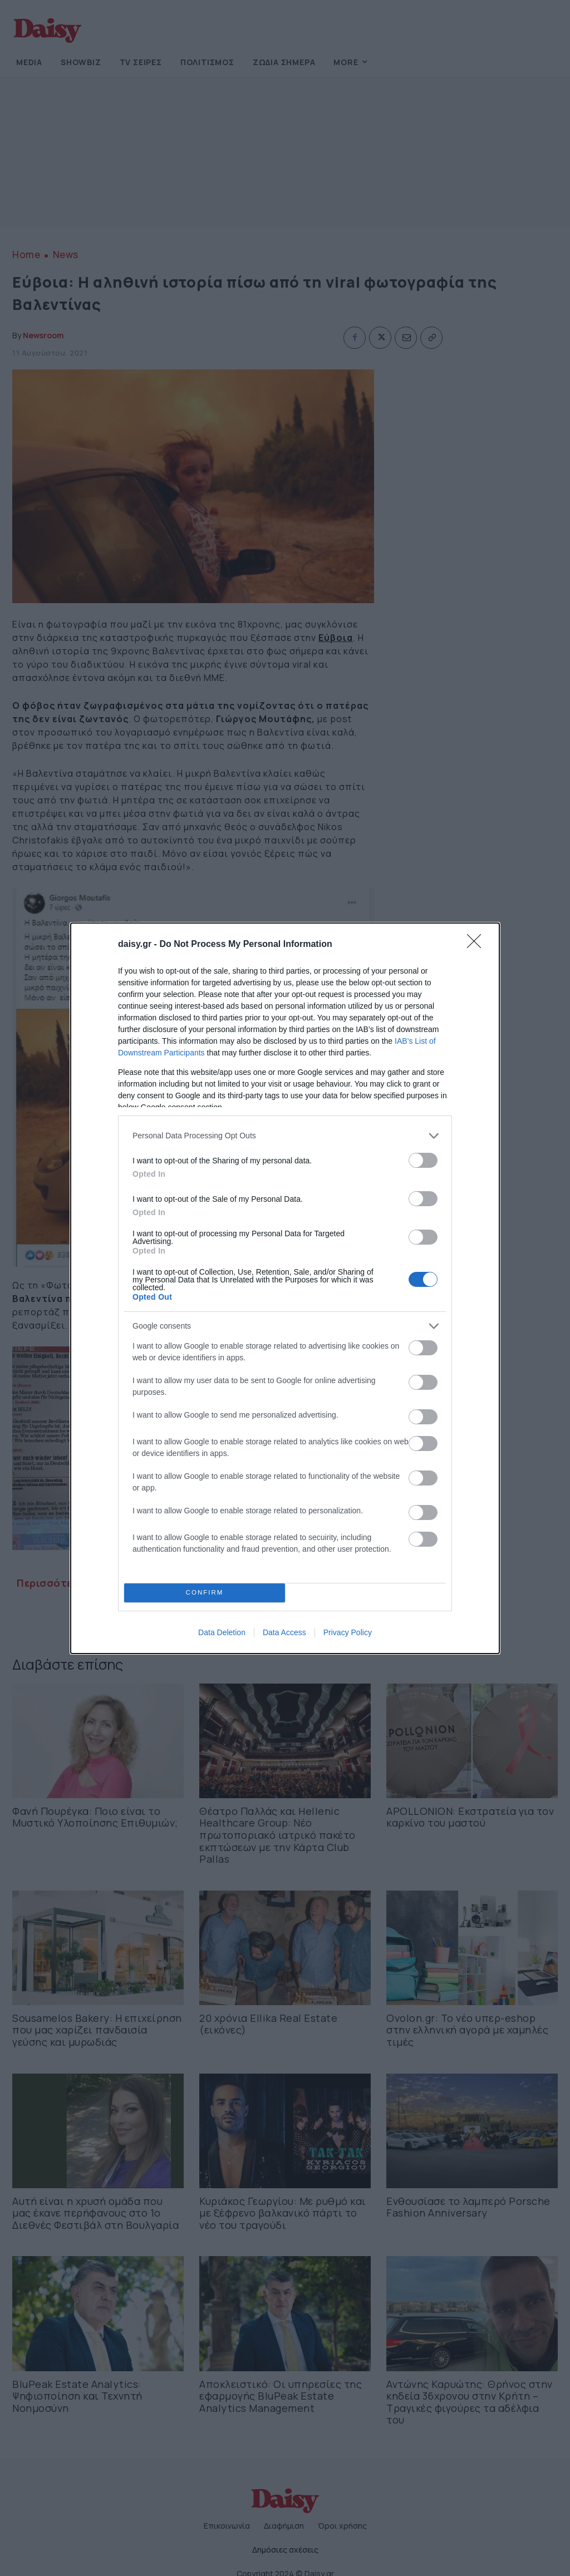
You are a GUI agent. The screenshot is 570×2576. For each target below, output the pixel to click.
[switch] (423, 1160)
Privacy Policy (347, 1632)
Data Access (284, 1632)
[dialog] (285, 1288)
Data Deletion (221, 1632)
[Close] (477, 944)
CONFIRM (204, 1592)
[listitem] (285, 1136)
